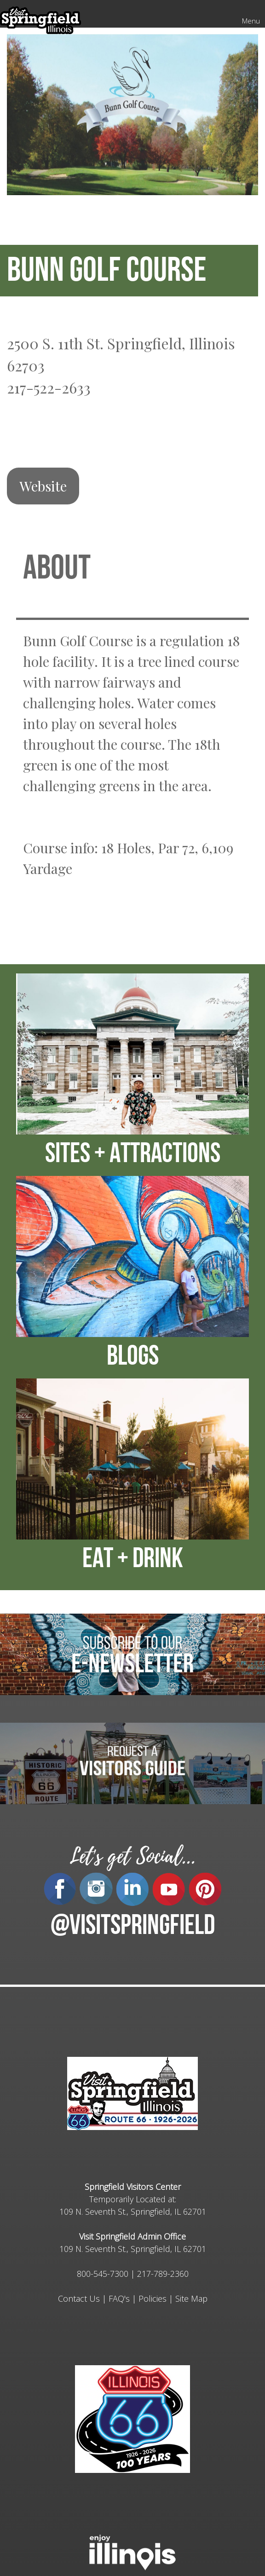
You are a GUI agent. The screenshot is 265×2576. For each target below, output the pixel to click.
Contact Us (79, 2298)
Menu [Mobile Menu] (251, 20)
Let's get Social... (132, 1856)
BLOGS (133, 1358)
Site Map (191, 2298)
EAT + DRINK (132, 1560)
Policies (152, 2298)
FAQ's (119, 2298)
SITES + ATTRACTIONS (132, 1155)
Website (43, 486)
